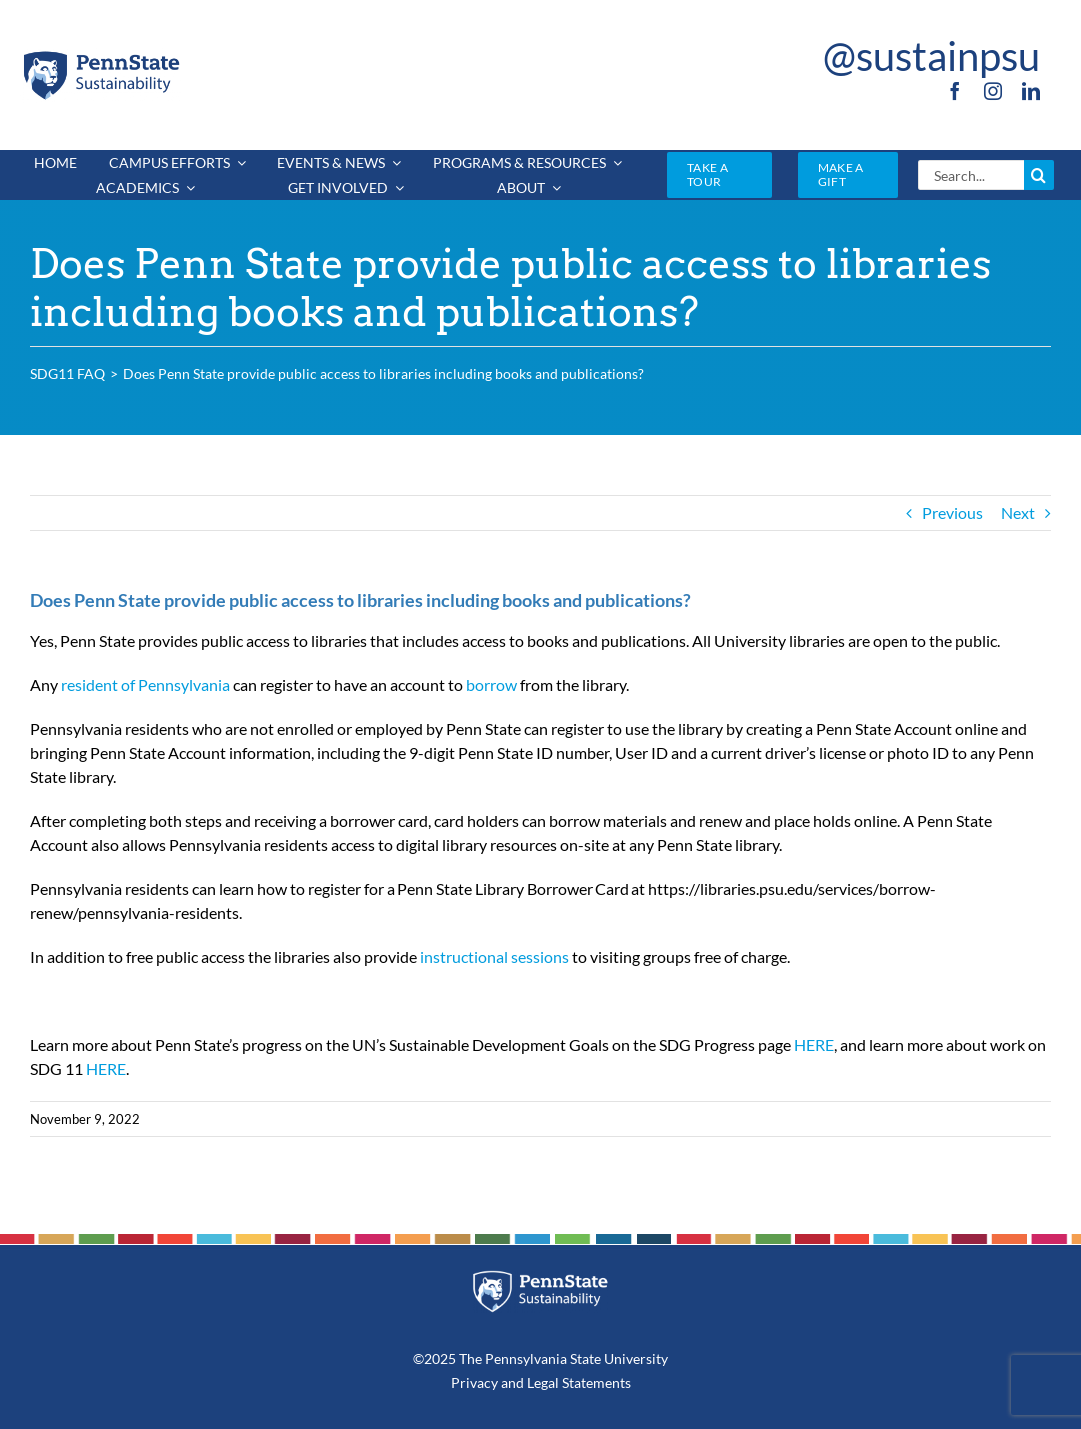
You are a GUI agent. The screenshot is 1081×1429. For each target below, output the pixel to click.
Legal (543, 1382)
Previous (952, 512)
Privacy (474, 1382)
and (512, 1382)
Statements (595, 1382)
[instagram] (993, 91)
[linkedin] (1031, 91)
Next (1018, 512)
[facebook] (955, 91)
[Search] (1039, 175)
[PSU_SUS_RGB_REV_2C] (540, 1277)
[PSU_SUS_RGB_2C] (101, 55)
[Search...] (971, 175)
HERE (814, 1044)
